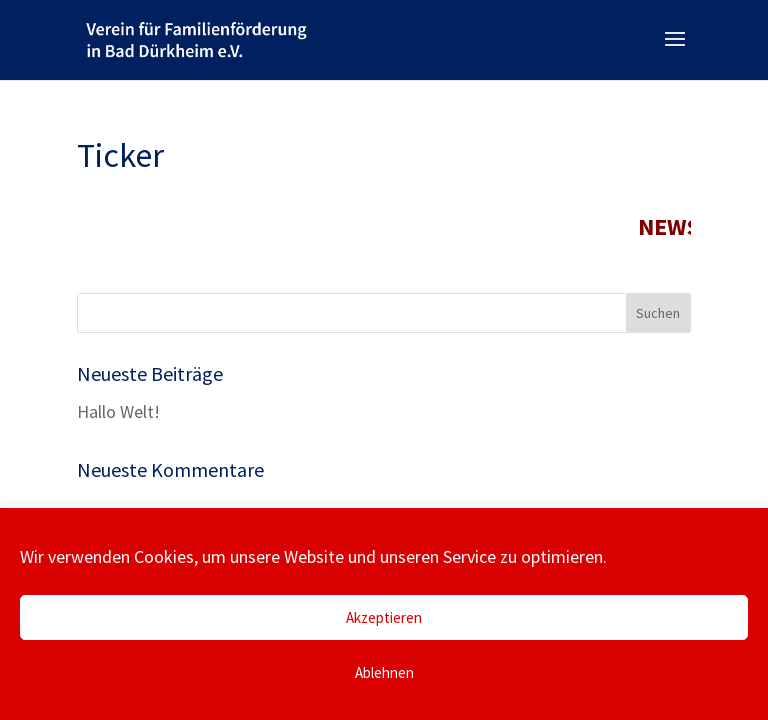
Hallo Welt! (118, 411)
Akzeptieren (384, 617)
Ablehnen (384, 672)
